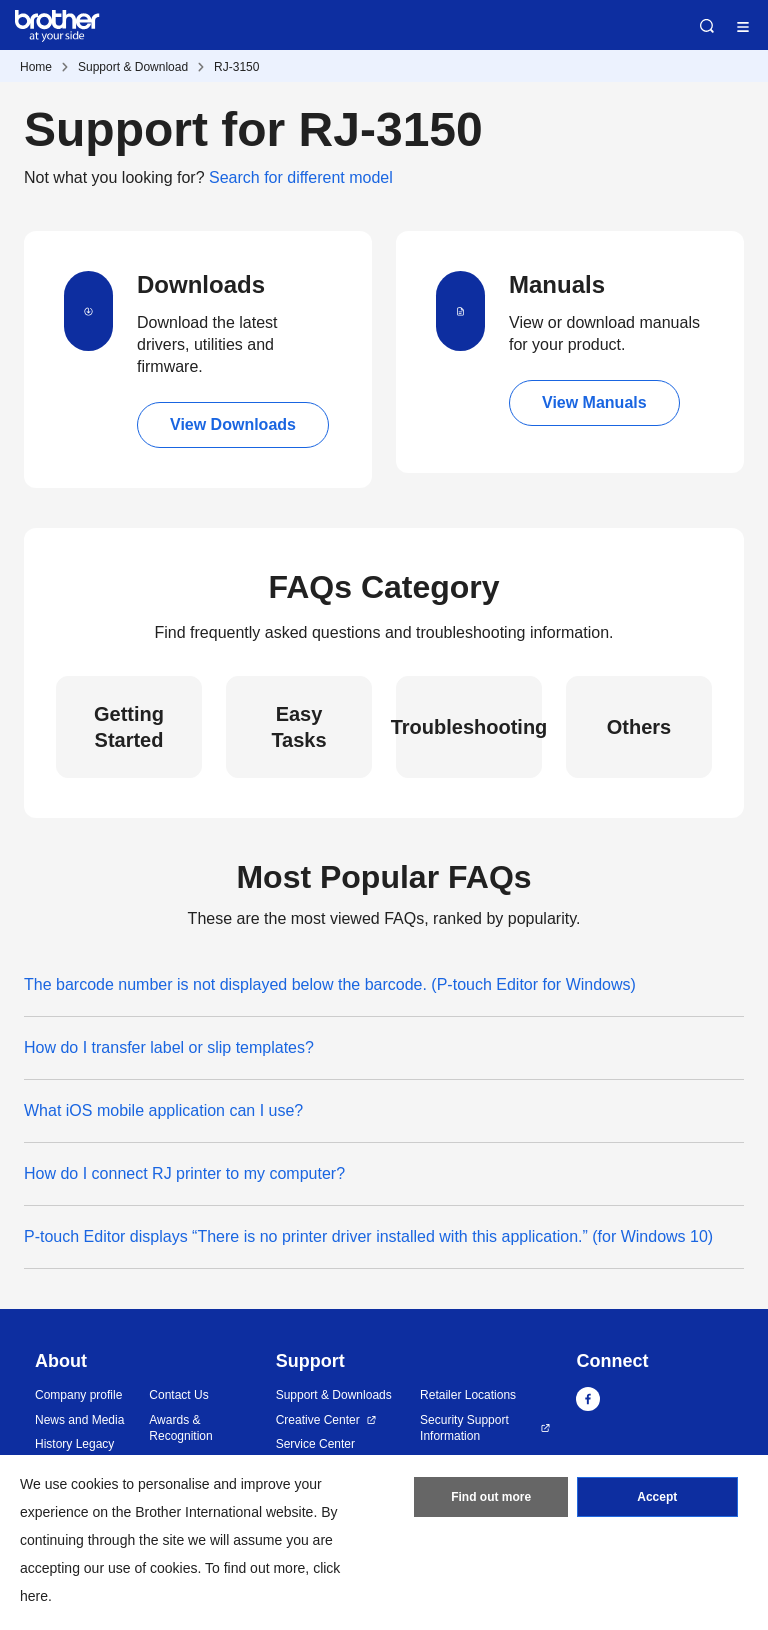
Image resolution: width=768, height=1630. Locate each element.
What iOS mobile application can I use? (163, 1110)
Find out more (491, 1497)
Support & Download (133, 67)
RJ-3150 (236, 67)
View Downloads (233, 424)
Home (36, 67)
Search (707, 26)
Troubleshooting (469, 727)
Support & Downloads (334, 1395)
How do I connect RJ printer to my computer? (184, 1173)
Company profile (78, 1395)
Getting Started (129, 727)
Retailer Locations (468, 1395)
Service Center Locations (315, 1452)
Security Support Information (464, 1428)
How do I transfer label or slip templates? (169, 1047)
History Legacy (74, 1444)
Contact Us (178, 1395)
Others (639, 727)
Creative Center (318, 1420)
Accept (657, 1497)
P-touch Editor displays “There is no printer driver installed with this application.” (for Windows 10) (368, 1236)
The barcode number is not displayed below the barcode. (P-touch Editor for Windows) (330, 984)
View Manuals (594, 402)
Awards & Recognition (180, 1428)
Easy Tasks (298, 727)
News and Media (79, 1420)
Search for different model (301, 177)
